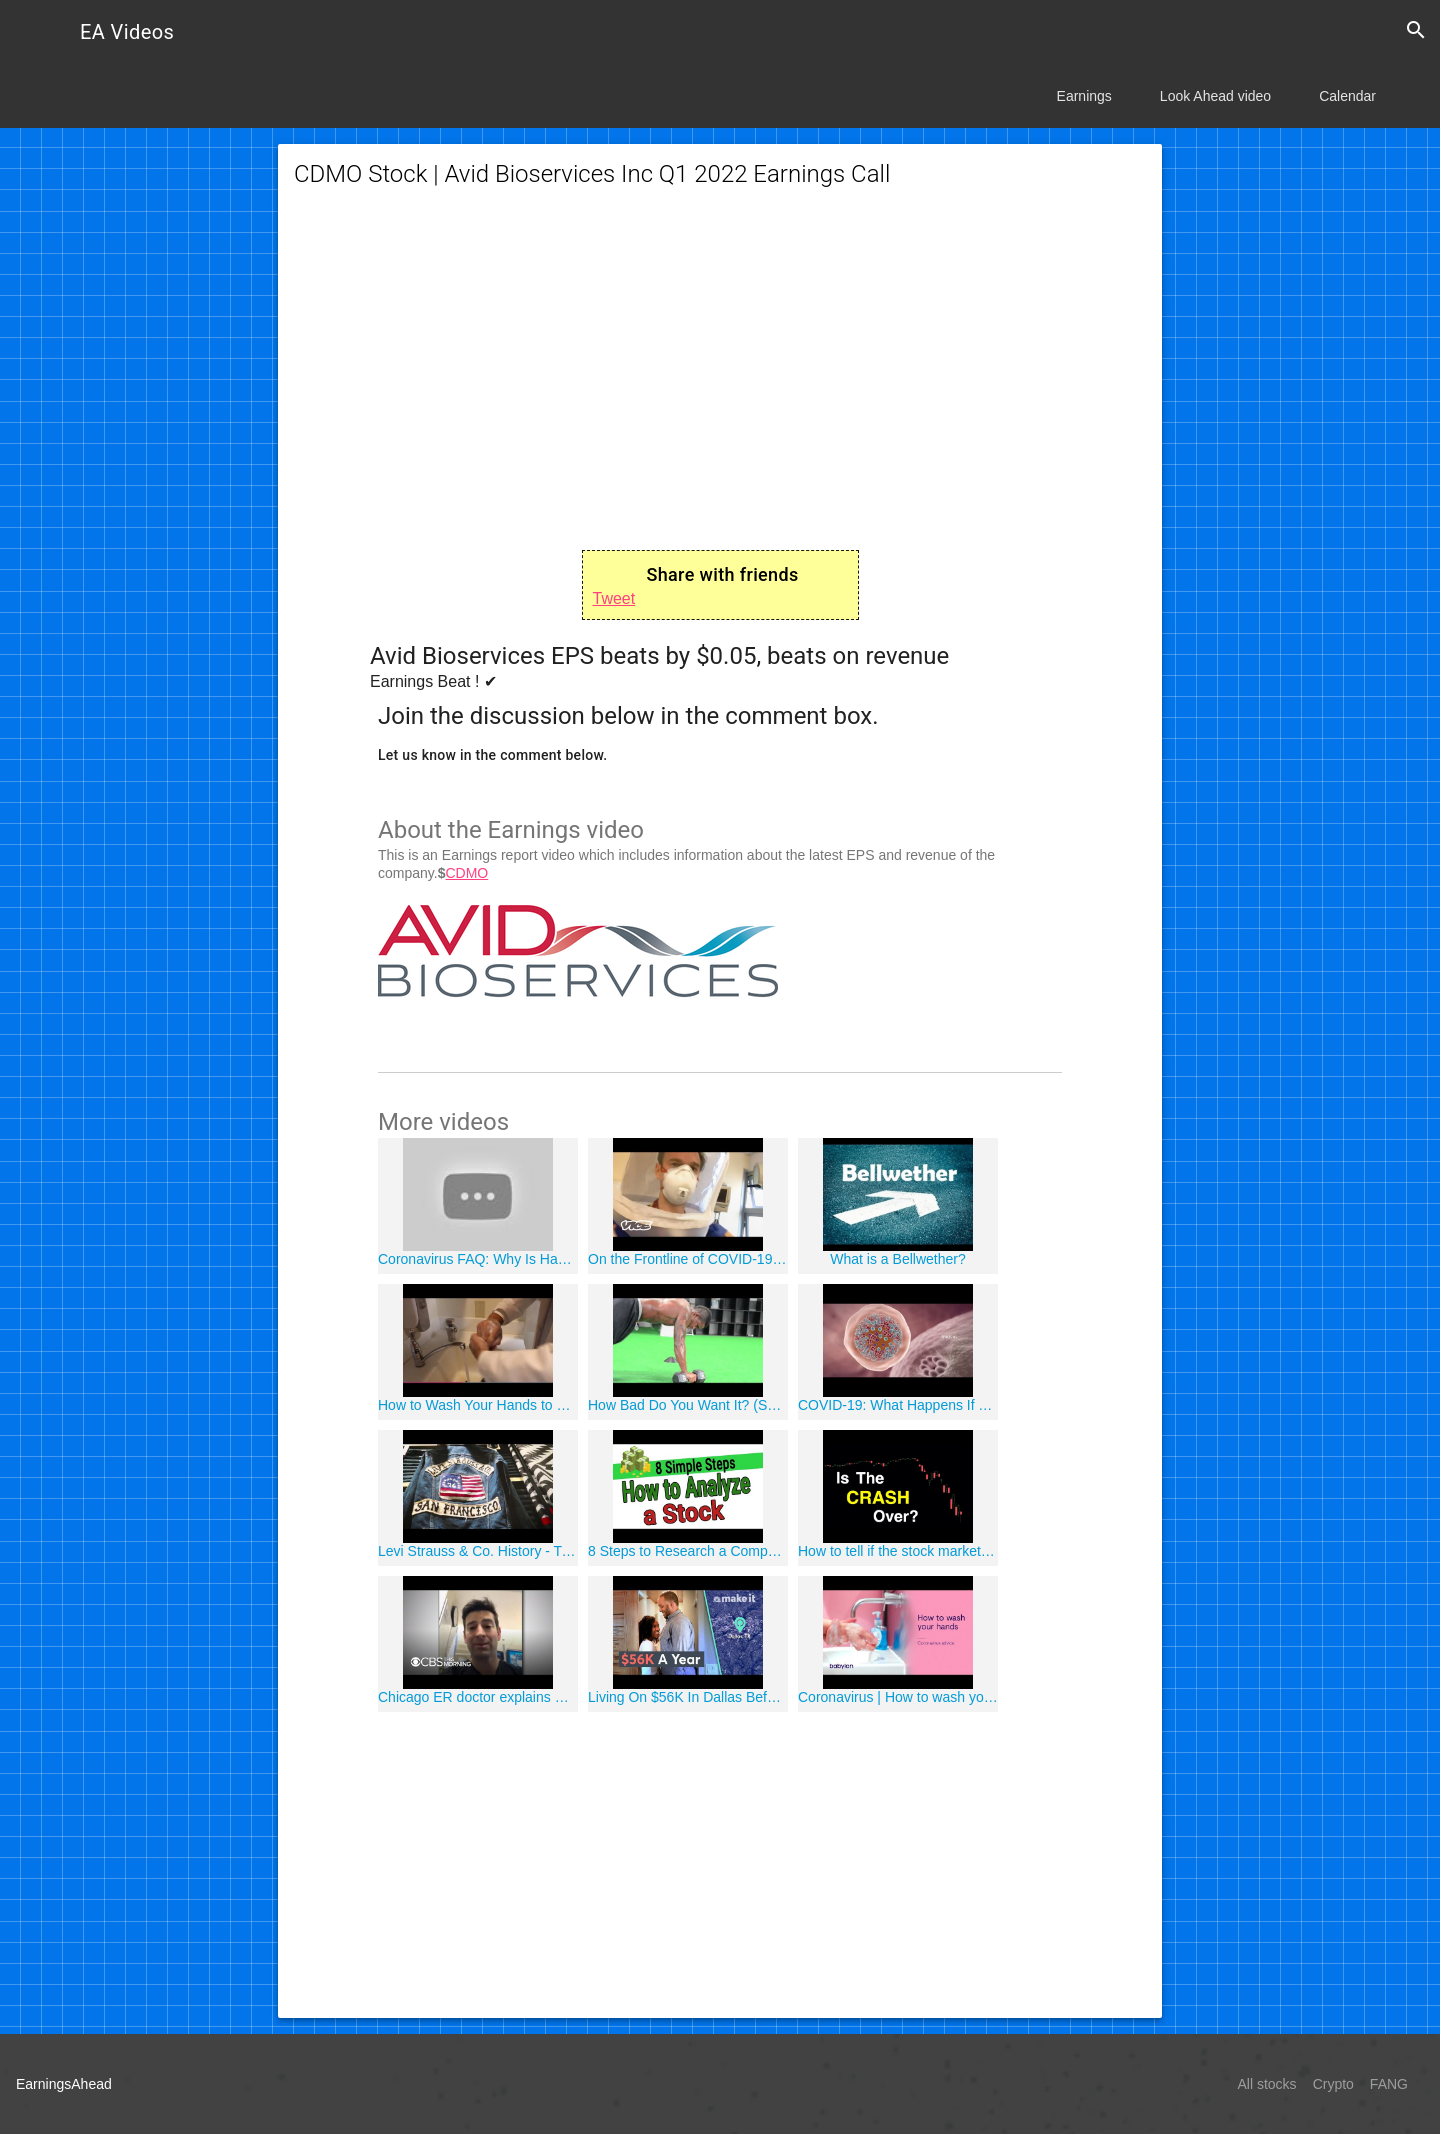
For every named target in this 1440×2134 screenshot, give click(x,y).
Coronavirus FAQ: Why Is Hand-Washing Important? (478, 1259)
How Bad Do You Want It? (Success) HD (688, 1405)
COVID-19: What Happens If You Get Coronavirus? (898, 1405)
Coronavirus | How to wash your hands (898, 1697)
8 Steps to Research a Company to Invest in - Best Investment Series (688, 1551)
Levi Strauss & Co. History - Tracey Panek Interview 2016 (478, 1551)
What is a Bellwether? (897, 1259)
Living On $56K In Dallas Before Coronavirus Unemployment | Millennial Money (688, 1697)
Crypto (1333, 2084)
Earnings (1084, 96)
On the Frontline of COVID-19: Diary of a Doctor (688, 1259)
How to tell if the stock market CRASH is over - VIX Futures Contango (898, 1551)
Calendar (1347, 96)
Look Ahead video (1215, 96)
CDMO (466, 873)
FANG (1389, 2084)
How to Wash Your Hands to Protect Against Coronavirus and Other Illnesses (478, 1405)
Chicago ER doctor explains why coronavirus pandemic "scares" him (478, 1697)
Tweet (614, 598)
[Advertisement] (720, 370)
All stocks (1267, 2084)
